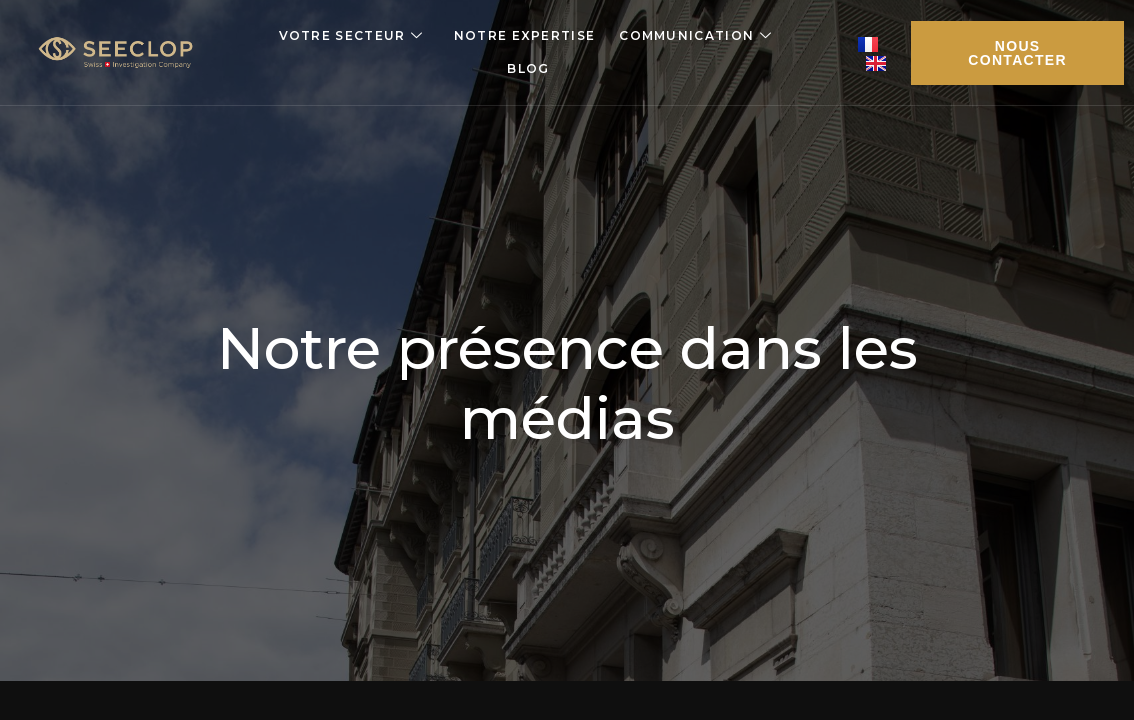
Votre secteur (351, 35)
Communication (695, 35)
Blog (528, 68)
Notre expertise (525, 35)
